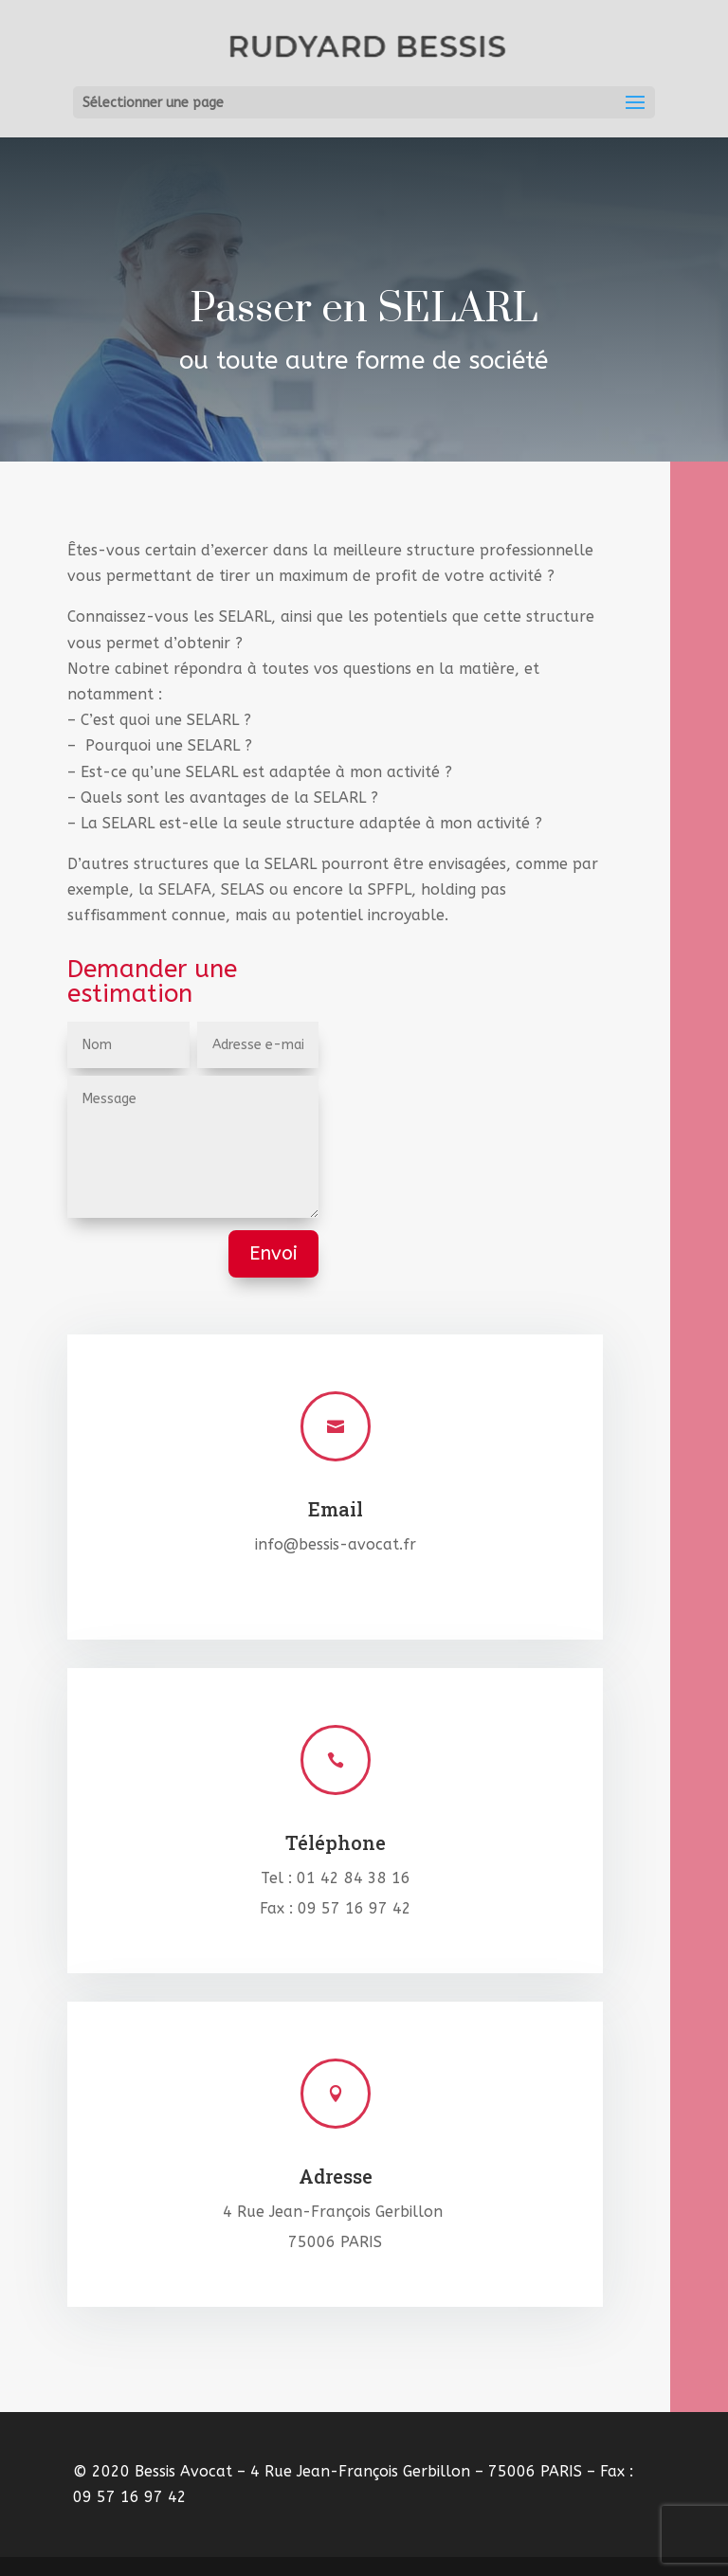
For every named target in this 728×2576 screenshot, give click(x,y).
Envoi (273, 1253)
